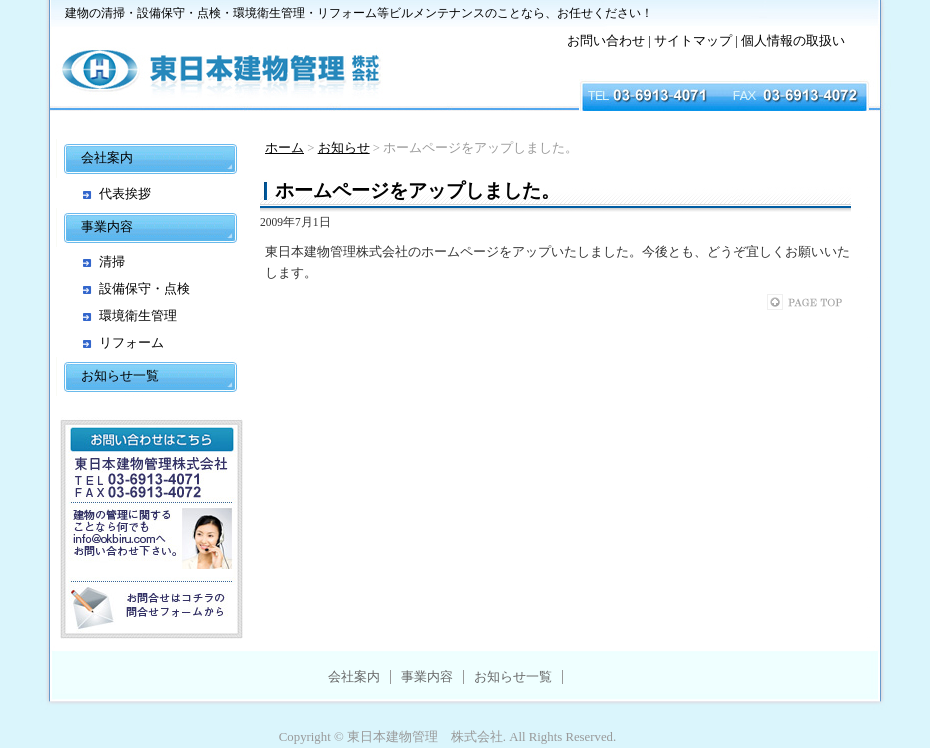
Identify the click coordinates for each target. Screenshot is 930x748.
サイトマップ (693, 41)
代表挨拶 (125, 193)
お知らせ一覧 (120, 375)
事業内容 (107, 226)
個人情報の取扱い (793, 41)
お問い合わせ (606, 41)
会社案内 (107, 157)
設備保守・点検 (144, 288)
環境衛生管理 (138, 315)
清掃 (112, 261)
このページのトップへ (825, 302)
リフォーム (131, 342)
